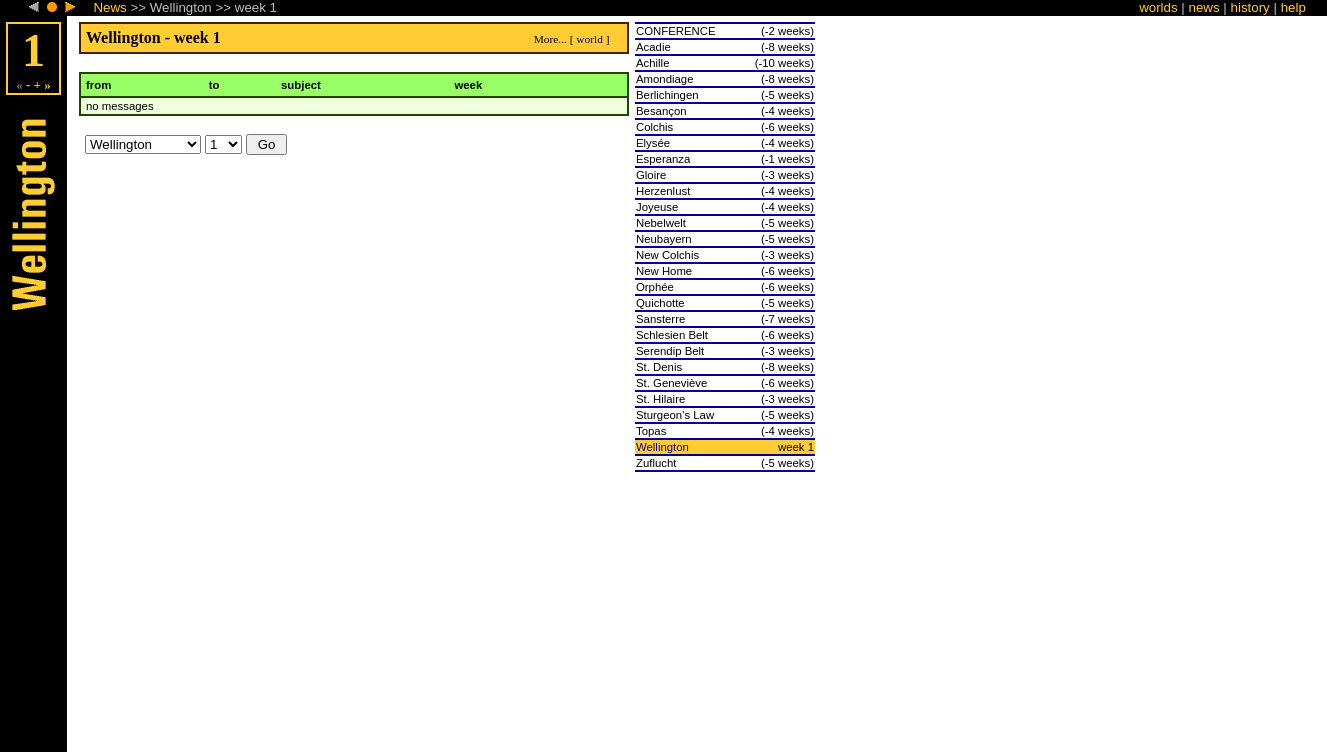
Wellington (662, 447)
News (109, 7)
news (1204, 7)
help (1293, 7)
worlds (1158, 7)
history (1250, 7)
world (589, 39)
